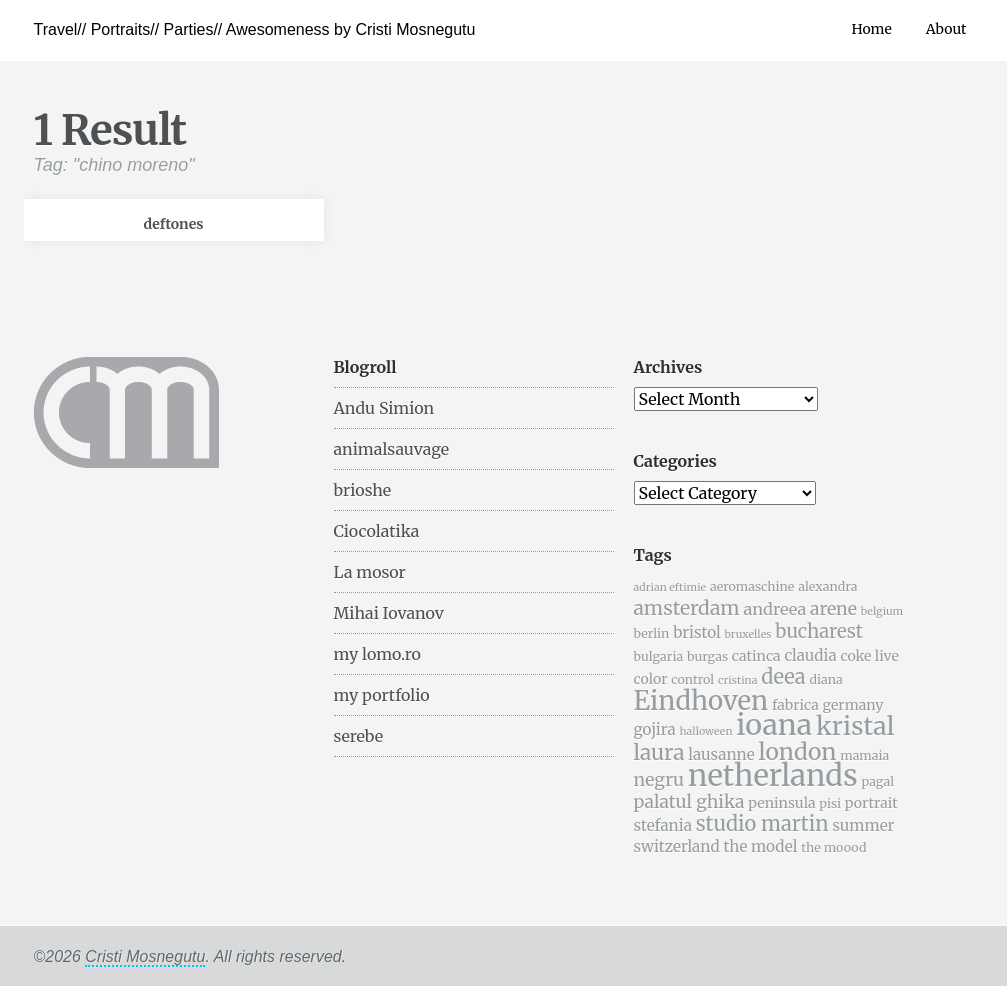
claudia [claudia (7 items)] (810, 655)
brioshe (363, 490)
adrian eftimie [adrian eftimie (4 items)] (670, 587)
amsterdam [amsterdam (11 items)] (687, 608)
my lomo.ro (377, 654)
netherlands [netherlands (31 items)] (773, 775)
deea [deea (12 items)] (783, 676)
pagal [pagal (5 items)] (877, 781)
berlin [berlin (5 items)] (652, 633)
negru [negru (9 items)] (659, 780)
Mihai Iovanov (389, 613)
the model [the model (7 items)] (760, 846)
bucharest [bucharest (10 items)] (819, 631)
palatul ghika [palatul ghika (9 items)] (689, 802)
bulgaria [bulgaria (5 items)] (659, 656)
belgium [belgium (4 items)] (882, 611)
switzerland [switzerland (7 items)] (677, 846)
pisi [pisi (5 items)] (830, 803)
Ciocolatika (377, 531)
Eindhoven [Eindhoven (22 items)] (701, 701)
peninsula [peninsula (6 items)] (781, 803)
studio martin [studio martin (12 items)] (762, 823)
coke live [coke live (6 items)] (869, 656)
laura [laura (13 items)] (659, 752)
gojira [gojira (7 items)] (655, 729)
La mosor (370, 572)
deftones (174, 224)
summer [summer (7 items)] (863, 825)
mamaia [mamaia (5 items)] (864, 755)
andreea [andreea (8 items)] (774, 609)
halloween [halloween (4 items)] (705, 731)
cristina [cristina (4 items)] (737, 680)
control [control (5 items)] (692, 679)
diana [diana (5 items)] (825, 679)
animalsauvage (392, 449)
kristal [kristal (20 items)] (855, 726)
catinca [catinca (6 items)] (756, 656)
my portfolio (382, 695)
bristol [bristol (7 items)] (697, 632)
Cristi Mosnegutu (145, 956)
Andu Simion (384, 408)
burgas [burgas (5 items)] (707, 656)
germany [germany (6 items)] (853, 705)
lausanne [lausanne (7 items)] (721, 754)
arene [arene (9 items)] (833, 609)
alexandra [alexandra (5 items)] (827, 586)
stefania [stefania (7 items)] (663, 825)
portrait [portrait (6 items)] (871, 803)
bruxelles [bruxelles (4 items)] (748, 634)
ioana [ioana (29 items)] (774, 725)
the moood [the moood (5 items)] (833, 847)
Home (871, 29)
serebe (359, 736)
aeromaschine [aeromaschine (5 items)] (752, 586)
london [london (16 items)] (798, 751)
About (946, 29)
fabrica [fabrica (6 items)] (795, 705)
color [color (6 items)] (651, 679)
